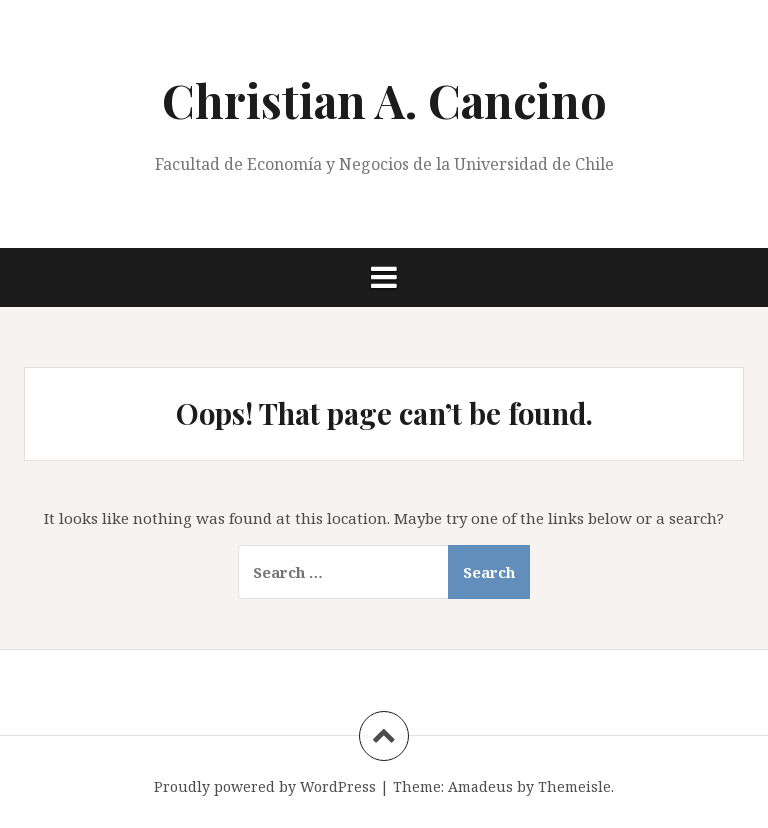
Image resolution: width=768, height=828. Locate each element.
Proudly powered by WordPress (265, 786)
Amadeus (480, 786)
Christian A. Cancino (384, 100)
